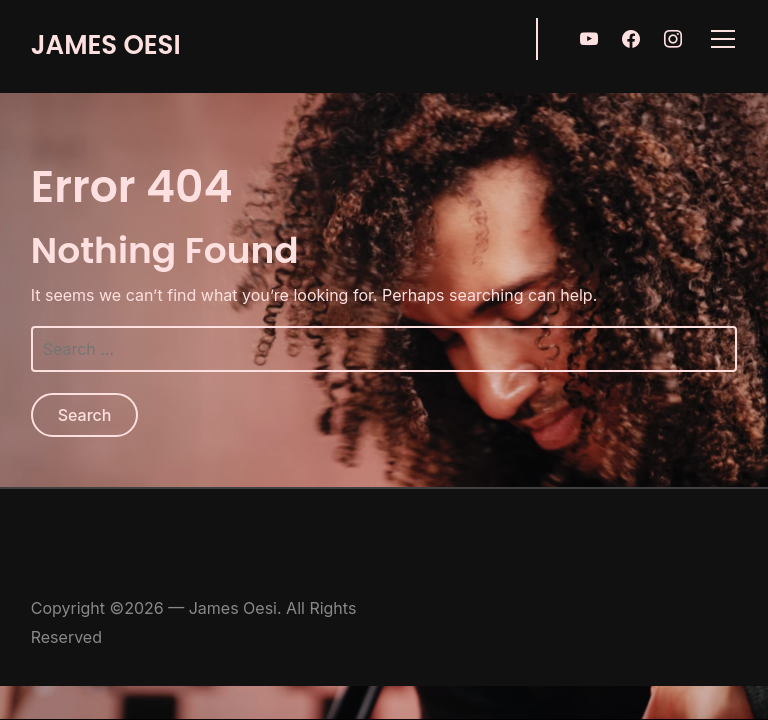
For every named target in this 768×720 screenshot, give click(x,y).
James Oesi (106, 45)
